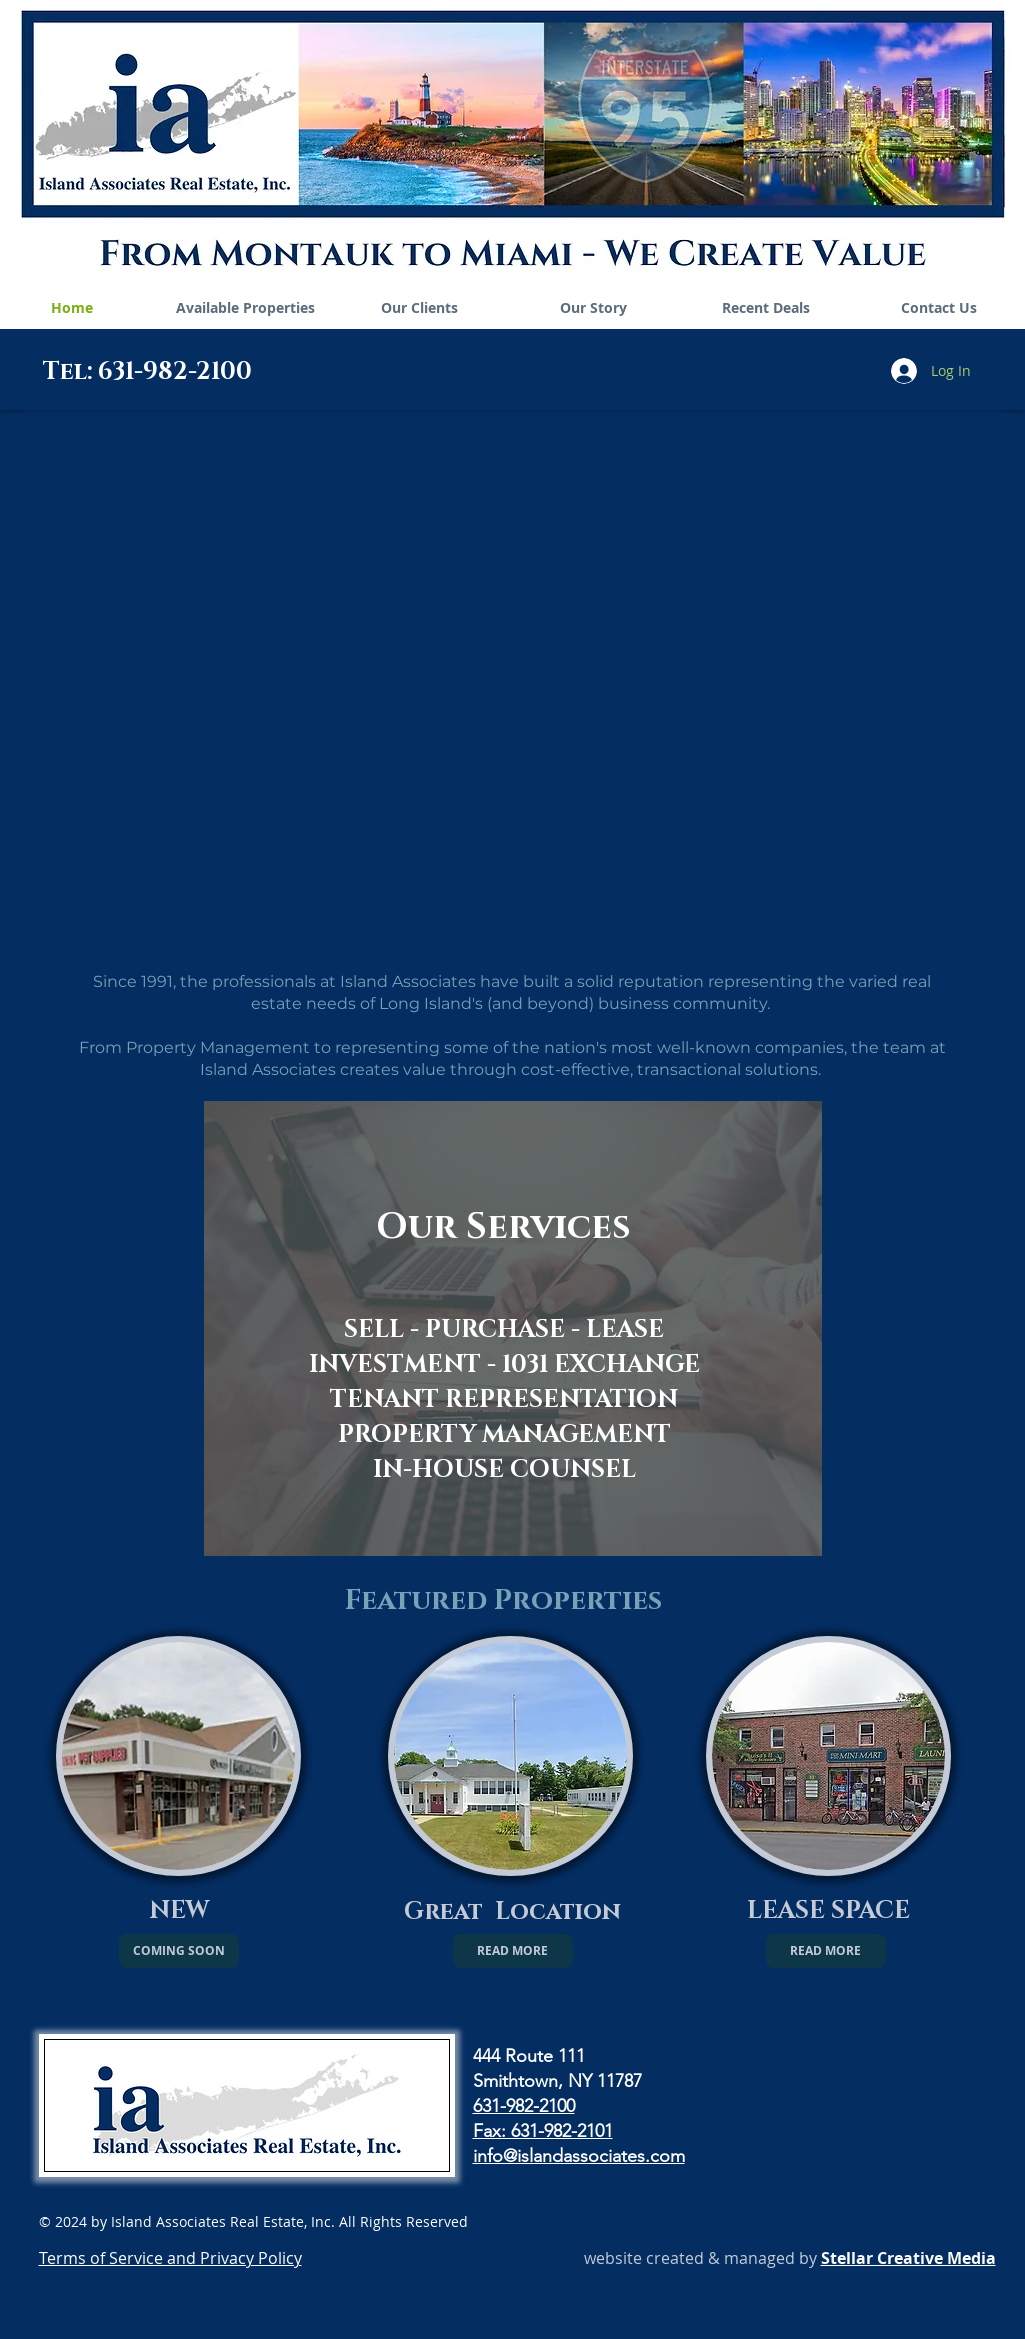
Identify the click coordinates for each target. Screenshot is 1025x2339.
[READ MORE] (513, 1951)
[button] (179, 1951)
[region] (513, 1328)
